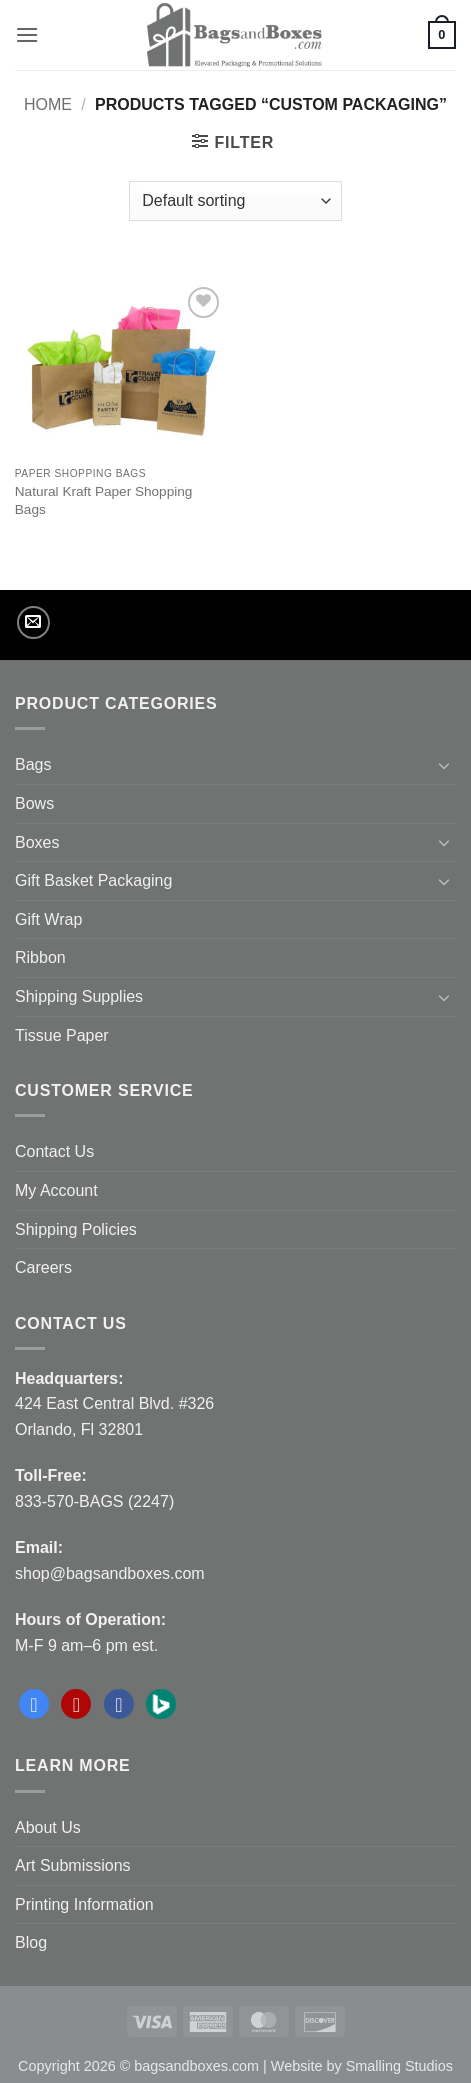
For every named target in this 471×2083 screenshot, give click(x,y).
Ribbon (40, 957)
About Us (48, 1827)
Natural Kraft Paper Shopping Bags (104, 500)
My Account (56, 1190)
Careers (43, 1267)
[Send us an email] (33, 622)
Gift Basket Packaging (93, 880)
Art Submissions (73, 1865)
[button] (27, 34)
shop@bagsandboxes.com (110, 1573)
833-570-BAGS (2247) (94, 1501)
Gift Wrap (48, 919)
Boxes (37, 842)
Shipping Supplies (79, 996)
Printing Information (84, 1904)
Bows (34, 803)
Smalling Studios (399, 2066)
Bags (33, 764)
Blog (31, 1942)
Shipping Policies (76, 1229)
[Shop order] (235, 201)
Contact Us (54, 1151)
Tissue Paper (62, 1035)
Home (48, 104)
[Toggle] (444, 765)
